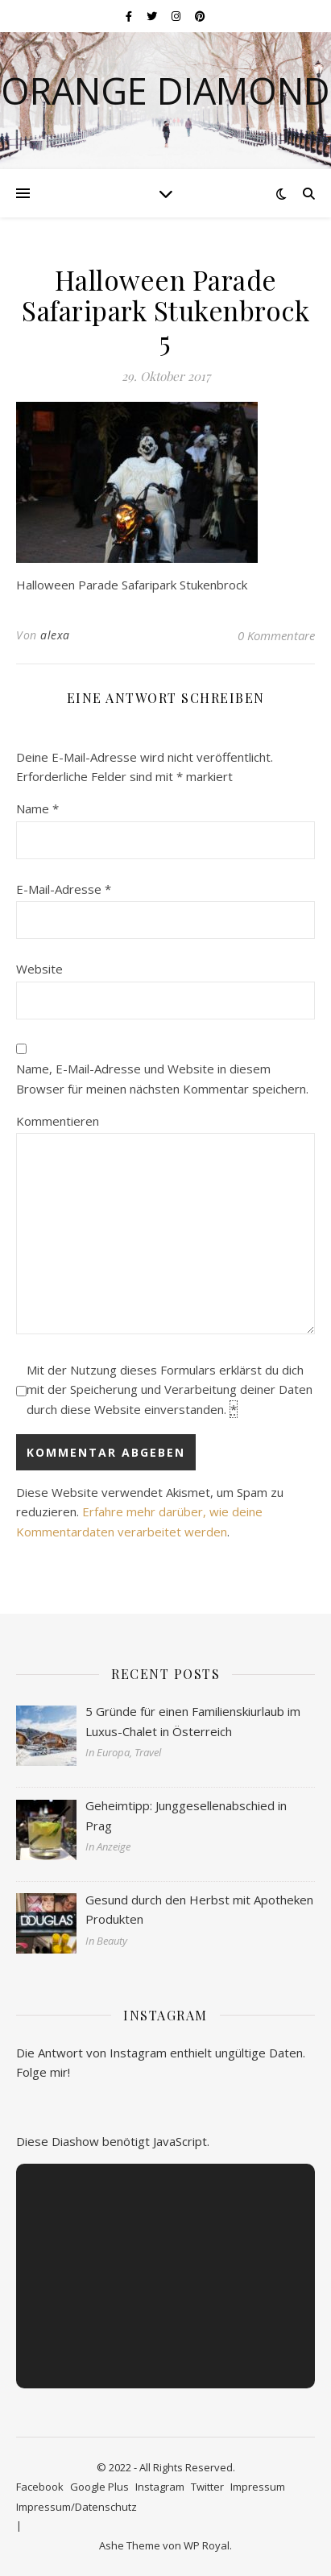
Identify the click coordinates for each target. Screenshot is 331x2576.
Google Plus (99, 2486)
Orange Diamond (165, 90)
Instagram (159, 2486)
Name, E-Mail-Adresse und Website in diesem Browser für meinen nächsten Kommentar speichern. (162, 1079)
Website (39, 969)
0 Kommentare (276, 635)
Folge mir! (43, 2072)
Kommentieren (57, 1121)
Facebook (40, 2486)
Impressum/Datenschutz (76, 2507)
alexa (55, 635)
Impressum (257, 2486)
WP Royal (207, 2545)
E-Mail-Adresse (63, 889)
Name (37, 808)
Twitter (207, 2486)
